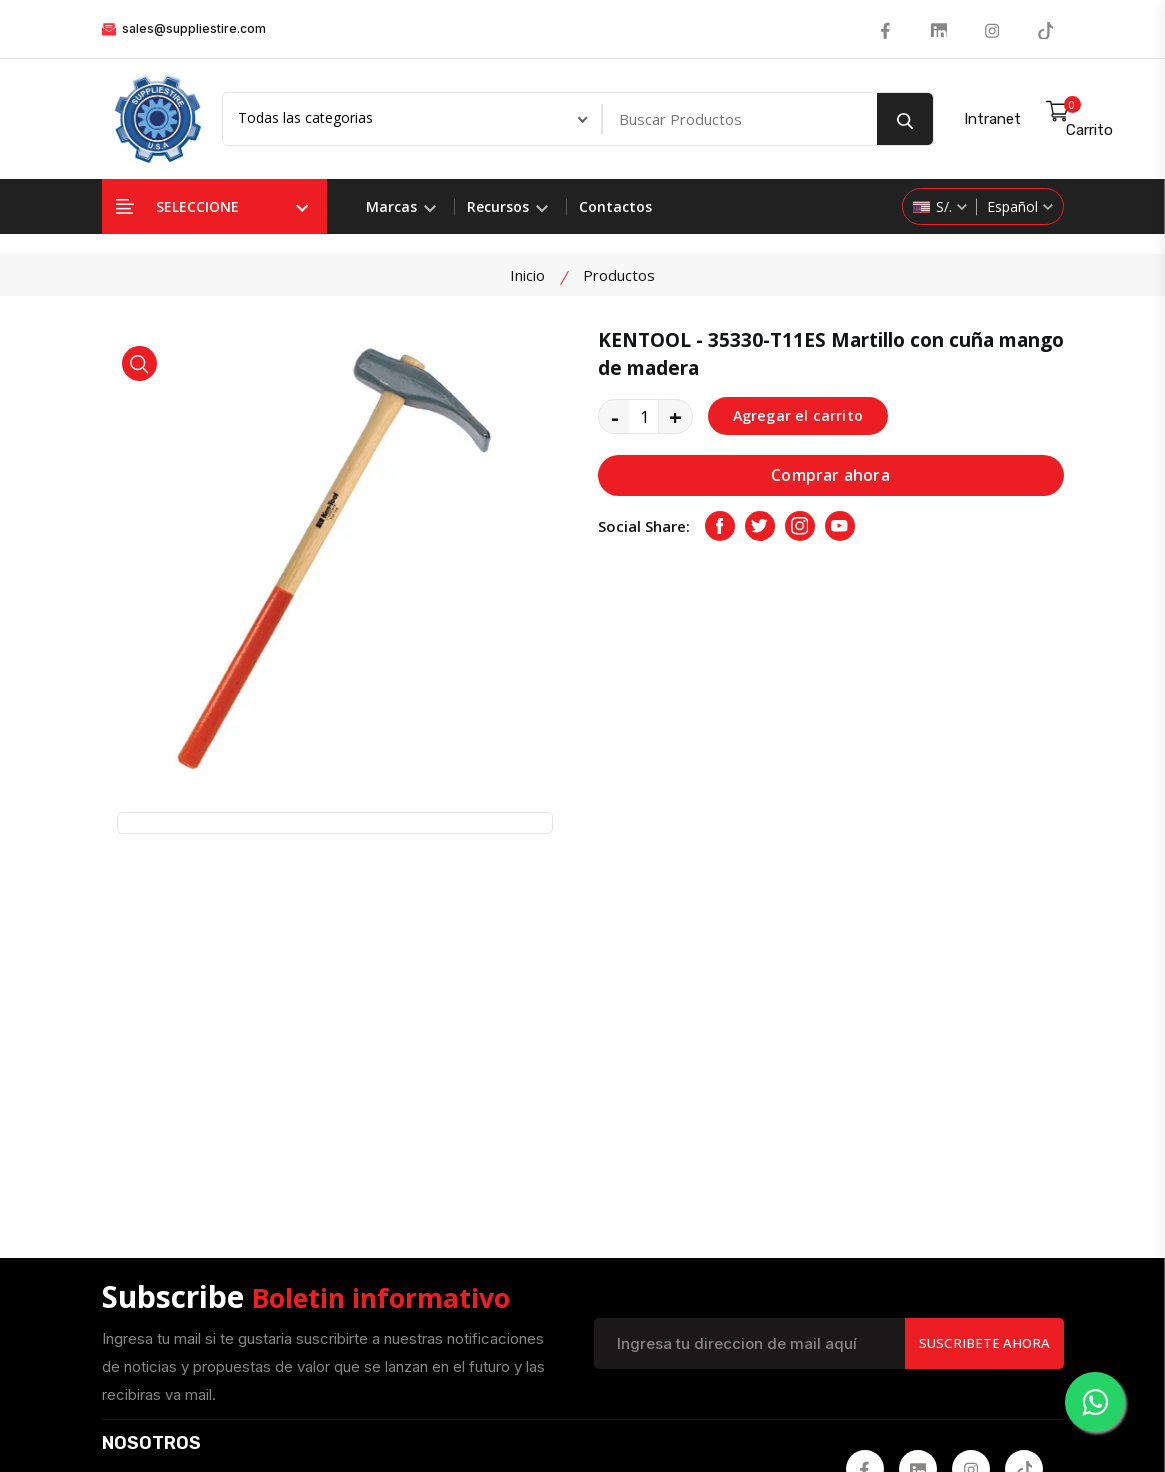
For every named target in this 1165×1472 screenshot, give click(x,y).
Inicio (527, 275)
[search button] (905, 119)
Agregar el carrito (800, 416)
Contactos (615, 206)
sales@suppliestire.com (184, 28)
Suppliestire (475, 1417)
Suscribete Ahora (980, 978)
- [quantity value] (615, 416)
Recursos (507, 206)
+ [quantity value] (675, 416)
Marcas (401, 206)
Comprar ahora (830, 476)
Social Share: (644, 527)
